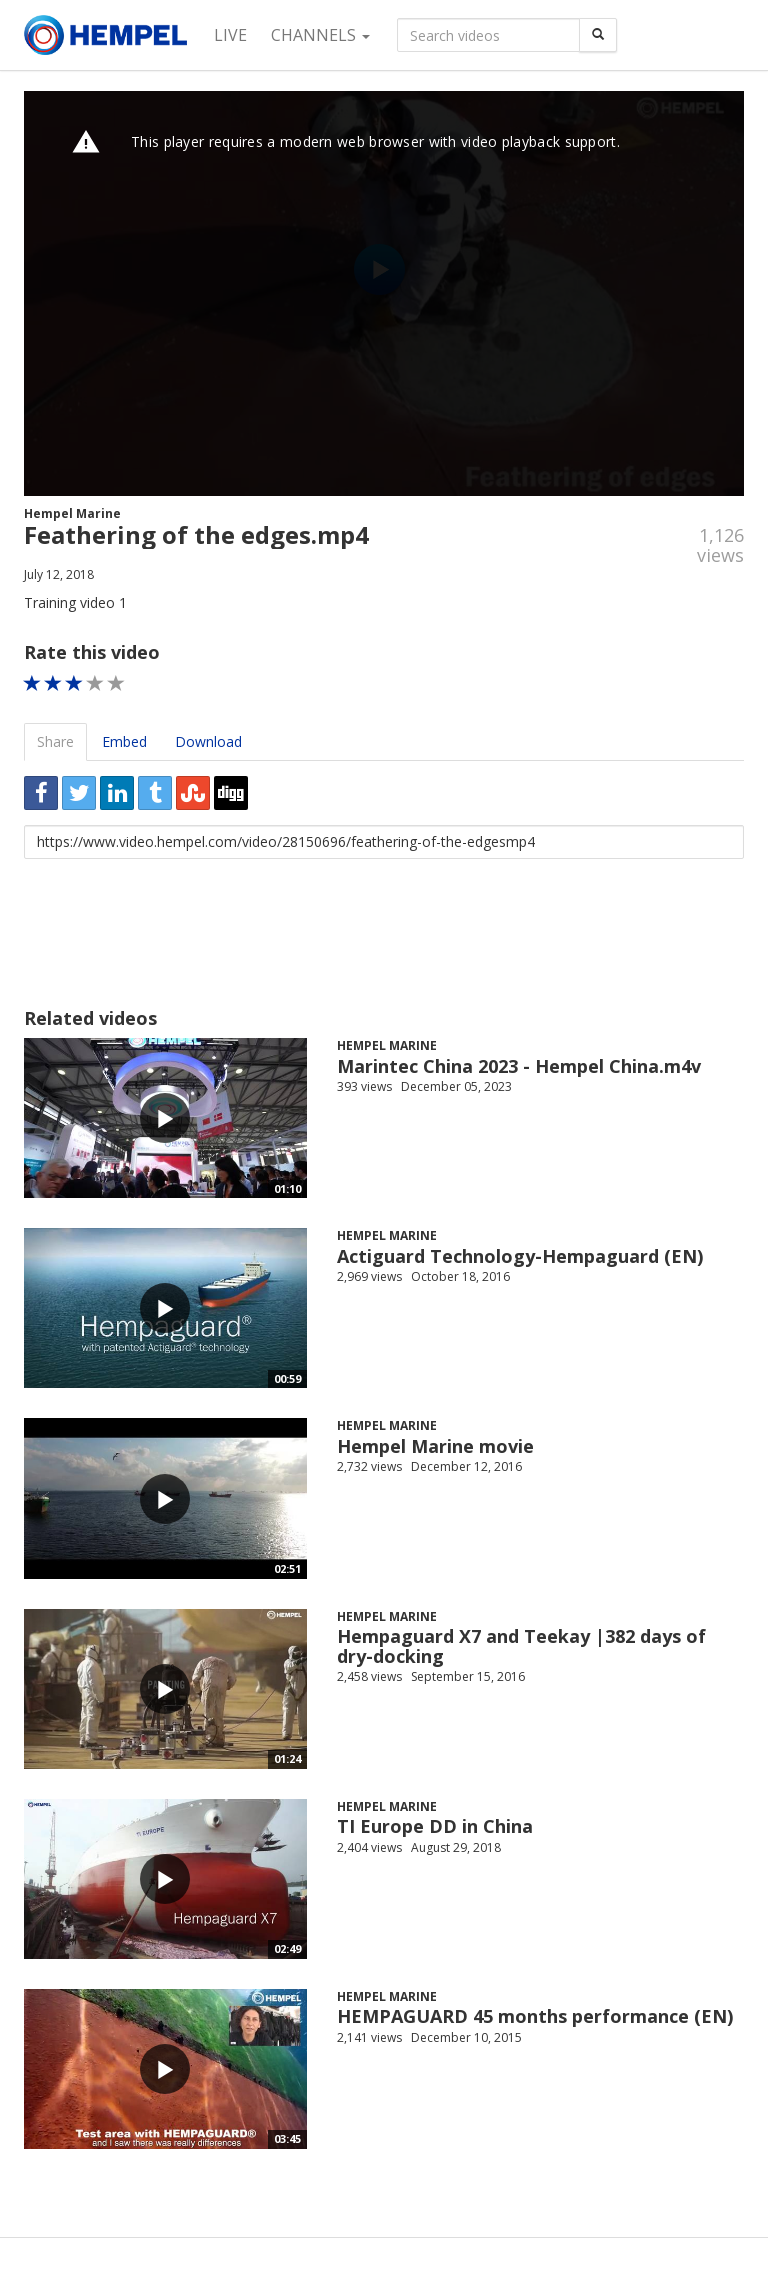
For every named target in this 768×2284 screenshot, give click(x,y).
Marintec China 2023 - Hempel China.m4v (519, 1066)
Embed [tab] (124, 741)
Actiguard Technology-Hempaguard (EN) (520, 1256)
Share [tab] (55, 741)
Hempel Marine (72, 513)
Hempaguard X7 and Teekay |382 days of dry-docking (521, 1646)
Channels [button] (320, 35)
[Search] (598, 35)
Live (230, 35)
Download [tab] (208, 741)
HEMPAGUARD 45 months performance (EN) (535, 2016)
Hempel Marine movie (435, 1446)
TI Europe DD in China (435, 1826)
